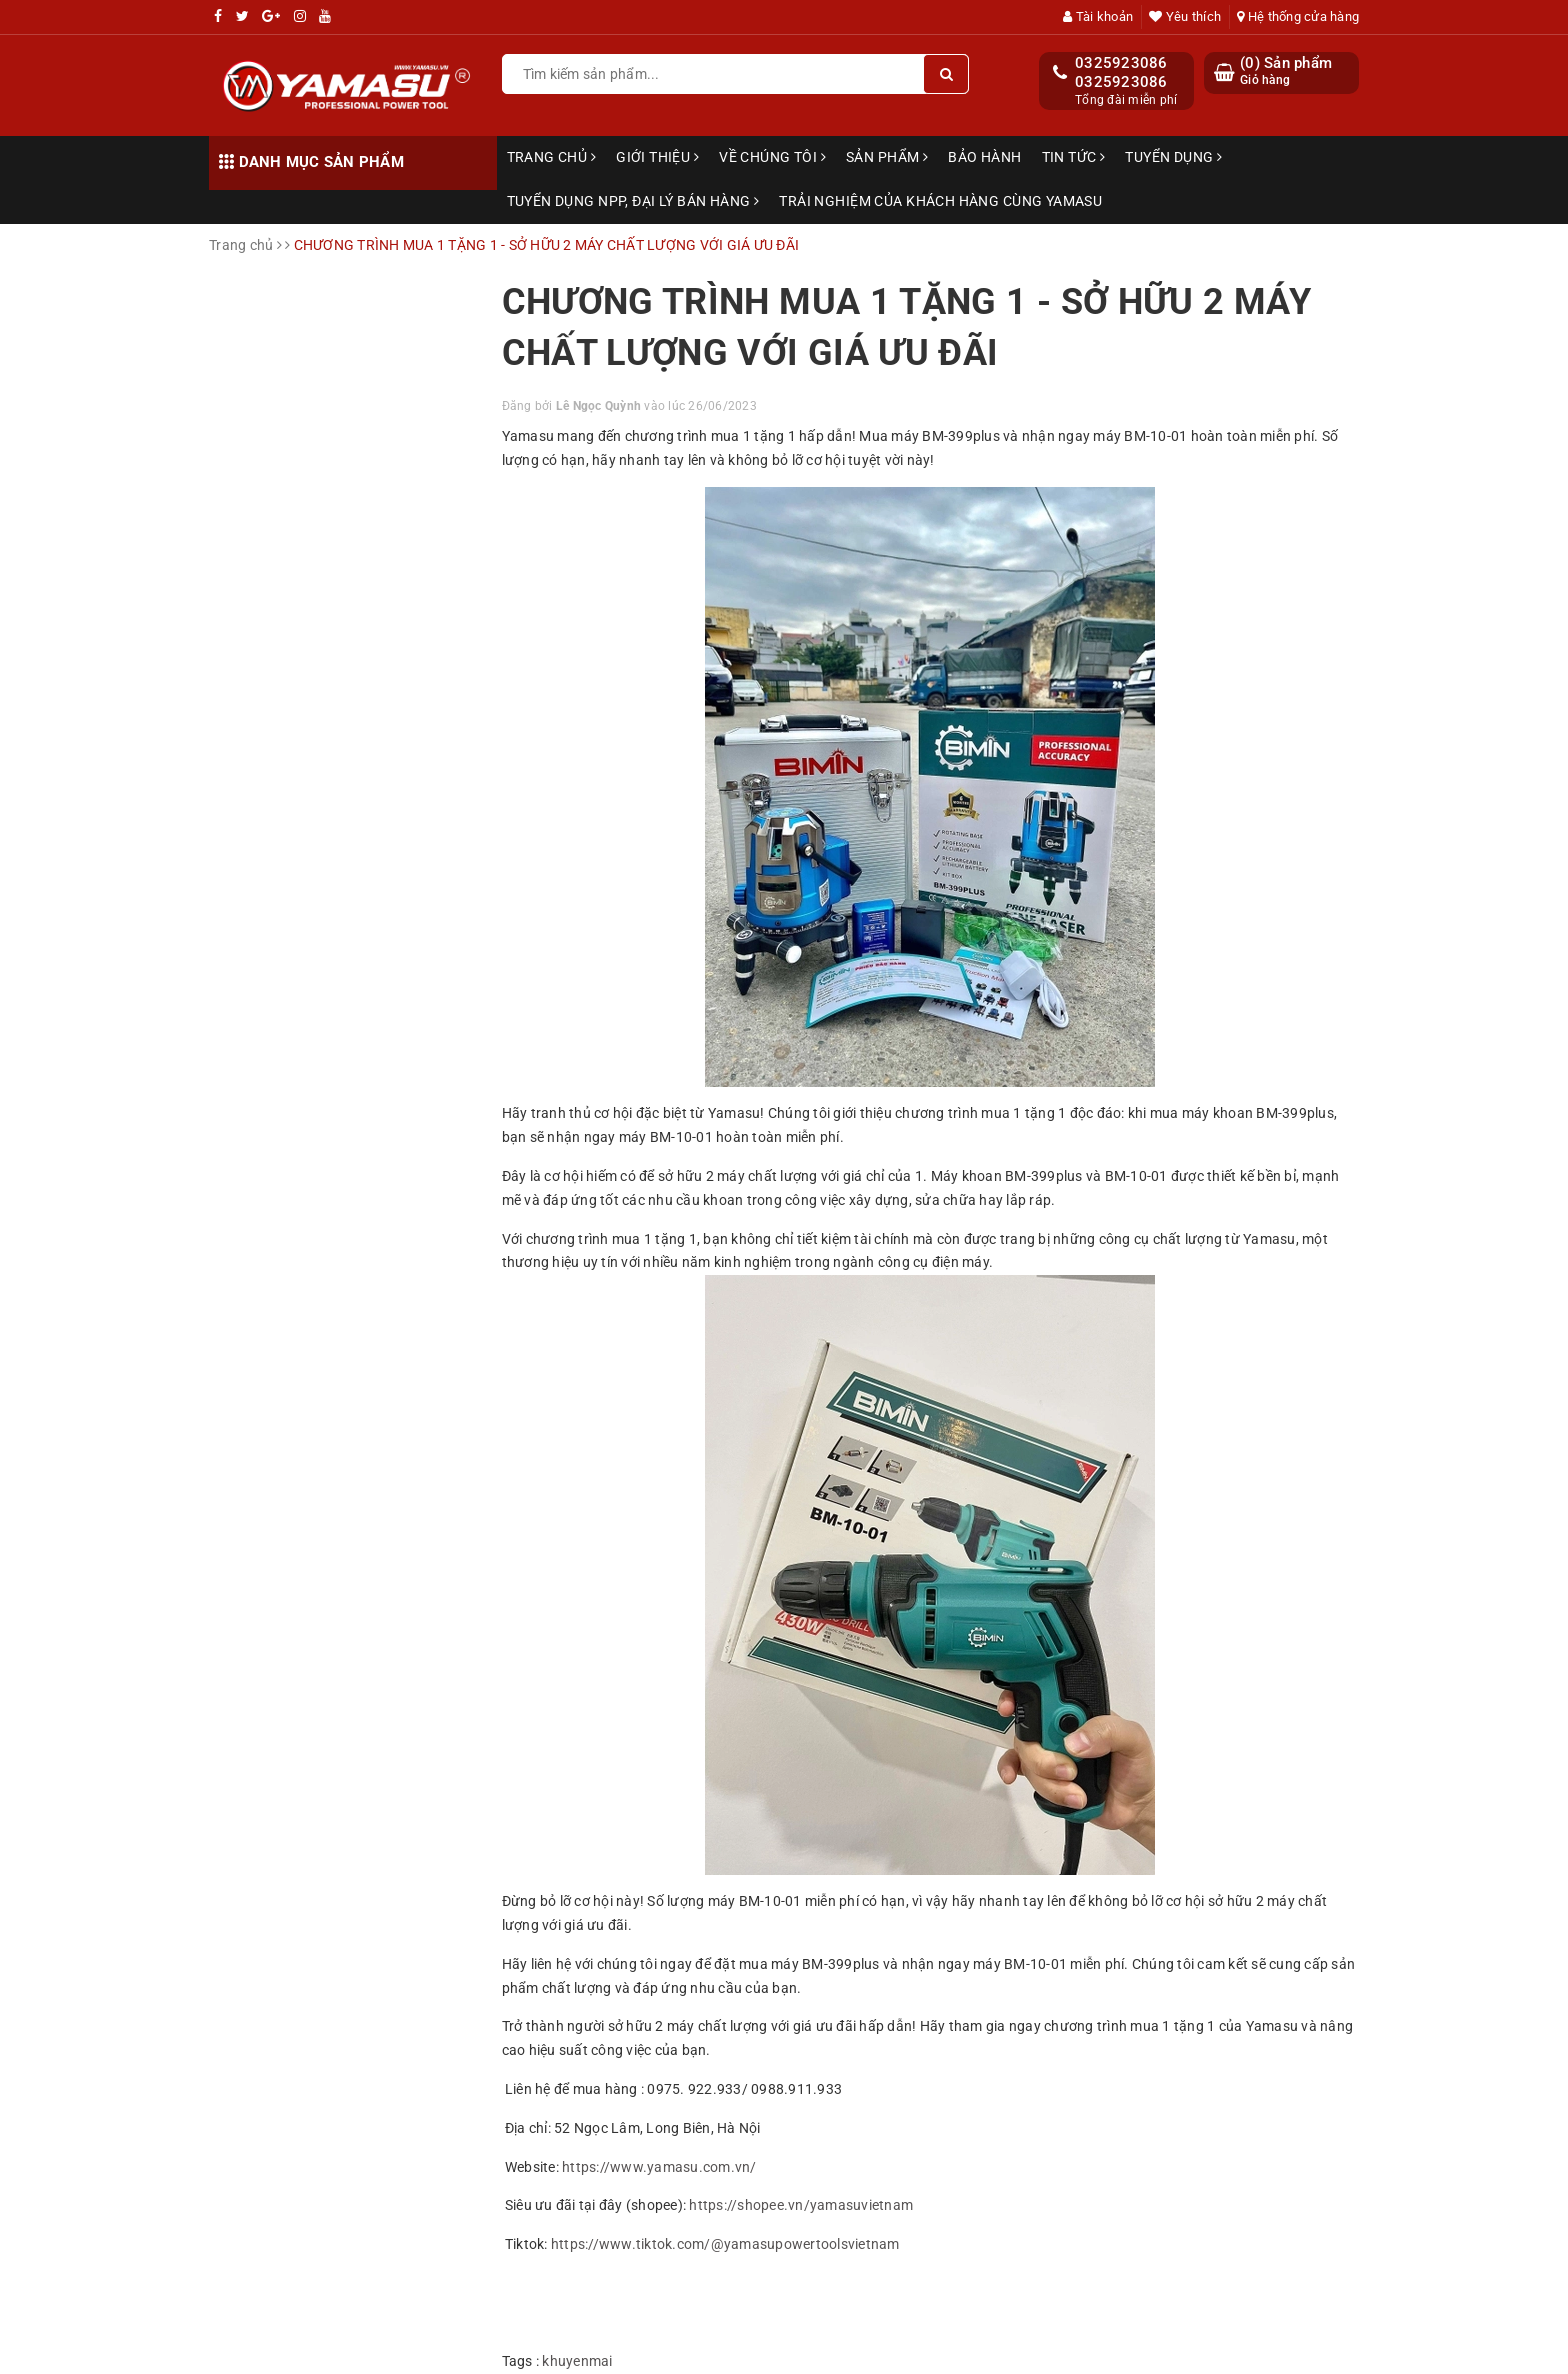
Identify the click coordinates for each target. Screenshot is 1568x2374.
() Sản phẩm (1286, 71)
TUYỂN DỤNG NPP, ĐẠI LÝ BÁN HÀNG (633, 201)
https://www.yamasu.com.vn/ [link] (659, 2167)
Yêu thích (1185, 16)
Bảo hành (984, 157)
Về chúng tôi (772, 157)
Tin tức (1074, 157)
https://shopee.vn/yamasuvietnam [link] (801, 2205)
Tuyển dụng (1173, 157)
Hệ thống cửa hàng (1298, 16)
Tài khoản (1098, 16)
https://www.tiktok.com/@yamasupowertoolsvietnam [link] (725, 2244)
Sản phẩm (887, 157)
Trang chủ (552, 157)
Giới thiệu (657, 157)
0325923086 (1121, 63)
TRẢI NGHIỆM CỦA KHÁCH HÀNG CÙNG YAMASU (940, 201)
